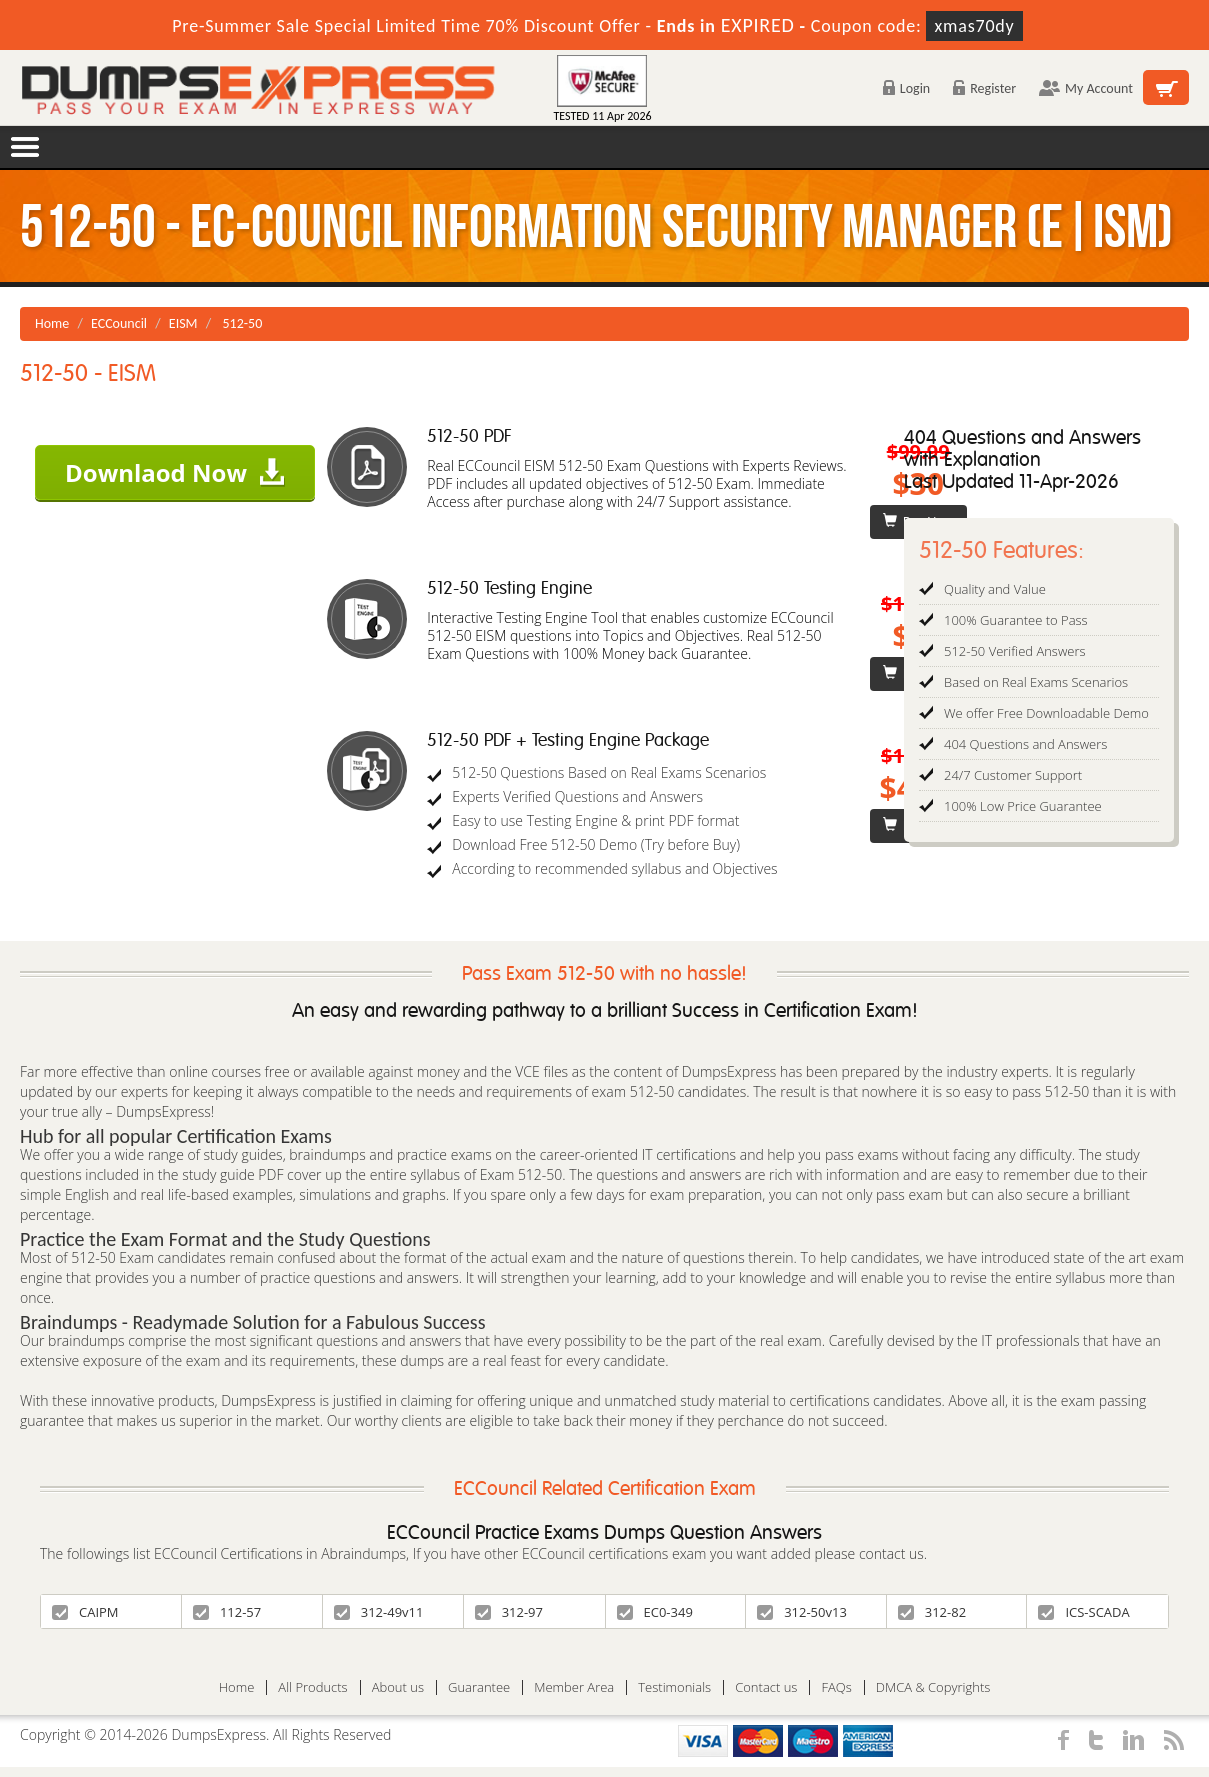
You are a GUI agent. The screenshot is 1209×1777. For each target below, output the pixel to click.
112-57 (227, 1612)
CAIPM (85, 1612)
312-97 (509, 1612)
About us (398, 1687)
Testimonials (674, 1687)
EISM (183, 323)
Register (984, 88)
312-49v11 (379, 1612)
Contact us (766, 1687)
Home (52, 323)
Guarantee (479, 1687)
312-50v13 (802, 1612)
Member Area (574, 1687)
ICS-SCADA (1083, 1612)
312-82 (932, 1612)
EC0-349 (655, 1612)
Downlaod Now (175, 472)
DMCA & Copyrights (933, 1687)
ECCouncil (119, 323)
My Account (1086, 88)
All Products (312, 1687)
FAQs (836, 1687)
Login (906, 88)
